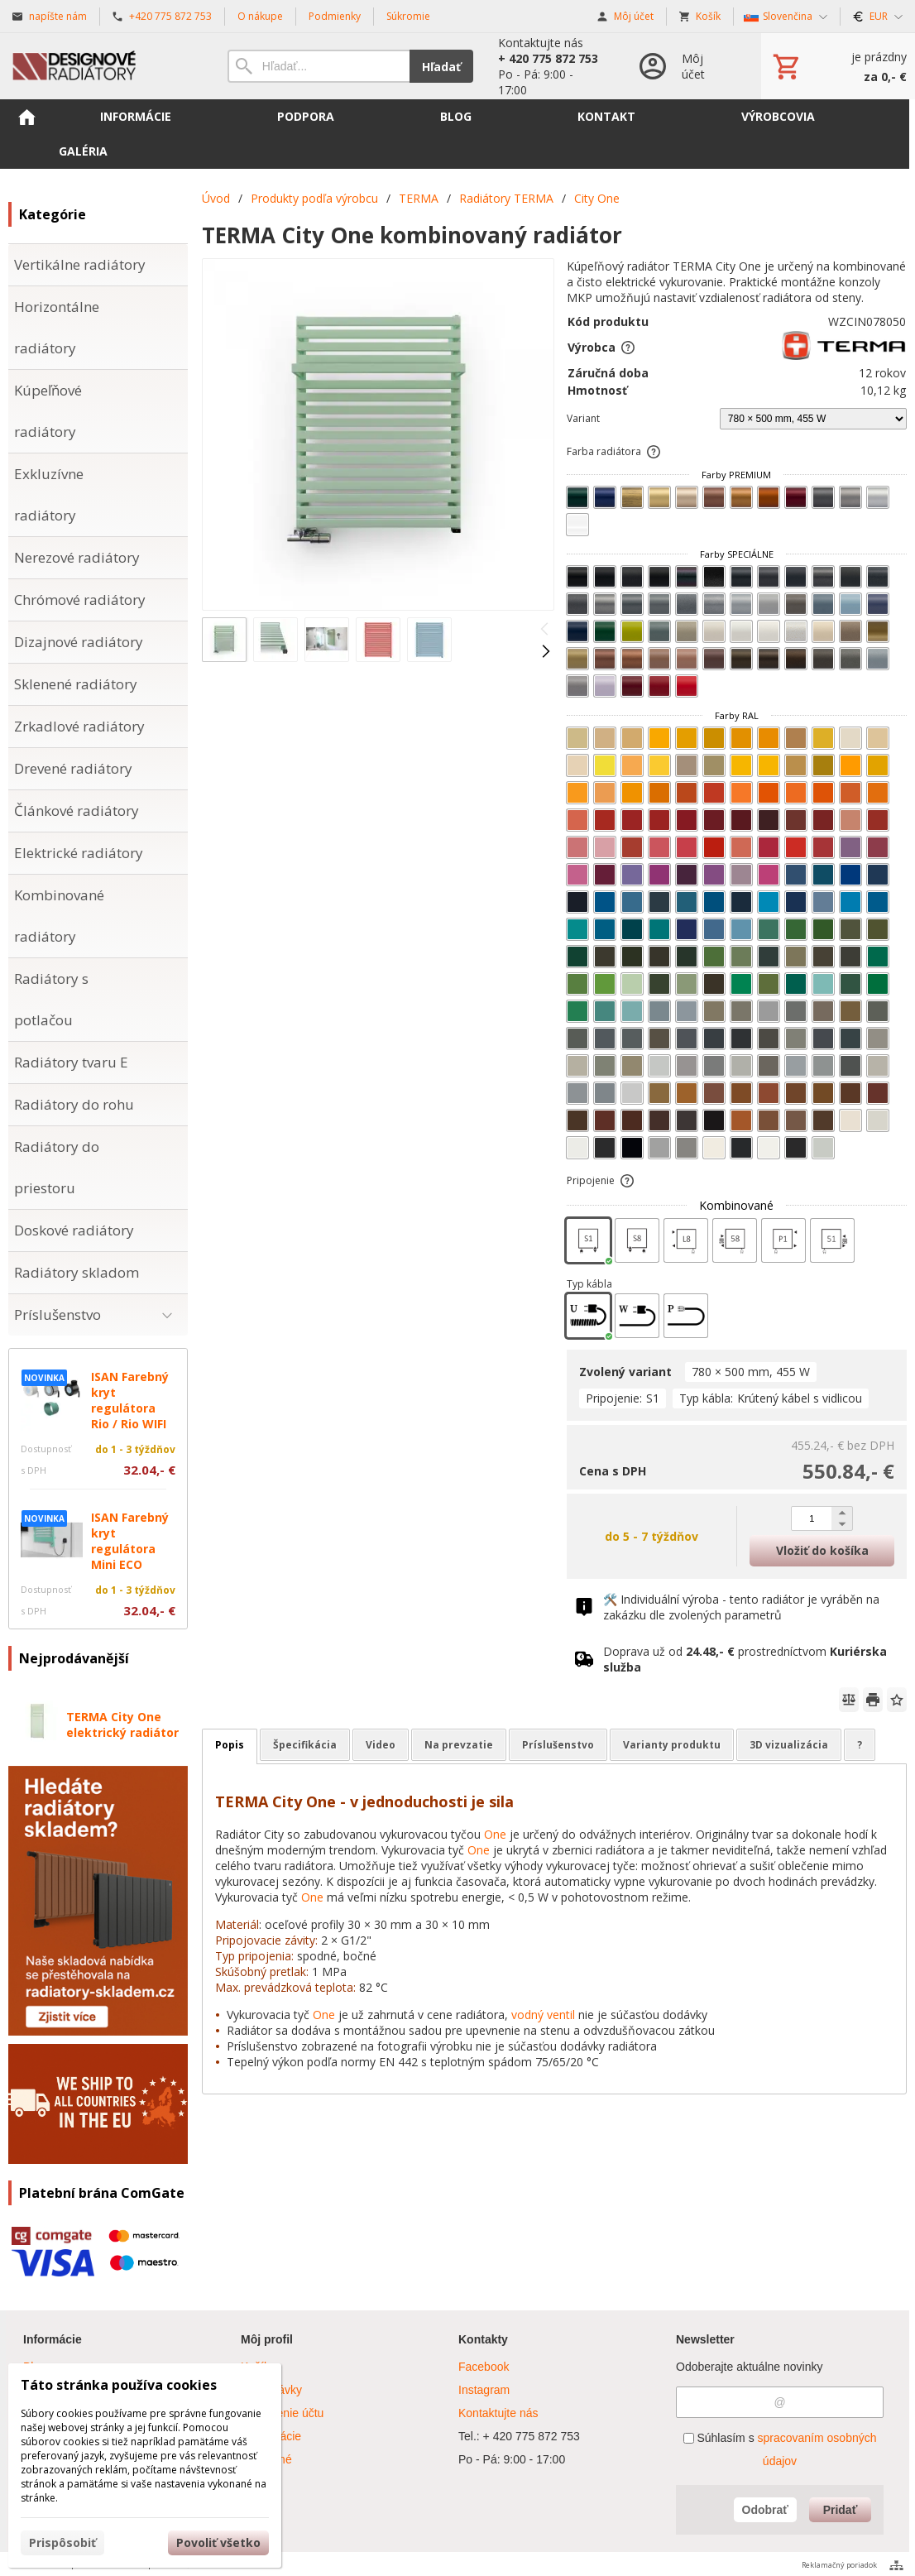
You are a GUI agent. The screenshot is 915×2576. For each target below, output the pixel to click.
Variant (583, 418)
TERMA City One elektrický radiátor (122, 1724)
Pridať (840, 2509)
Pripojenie (601, 1180)
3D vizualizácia (789, 1745)
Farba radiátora (614, 451)
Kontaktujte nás (498, 2413)
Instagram (484, 2389)
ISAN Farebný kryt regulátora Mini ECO (130, 1540)
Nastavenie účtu (282, 2413)
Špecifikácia (305, 1745)
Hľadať (441, 66)
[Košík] (838, 66)
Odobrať (765, 2509)
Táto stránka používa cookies (119, 2385)
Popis (229, 1745)
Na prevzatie (458, 1745)
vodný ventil (543, 2014)
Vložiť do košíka (822, 1550)
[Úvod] (101, 66)
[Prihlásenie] (682, 66)
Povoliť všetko (218, 2542)
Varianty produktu (672, 1745)
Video (380, 1745)
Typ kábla (589, 1284)
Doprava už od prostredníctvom (745, 1659)
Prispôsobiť (62, 2542)
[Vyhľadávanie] (319, 66)
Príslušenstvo (558, 1745)
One (495, 1834)
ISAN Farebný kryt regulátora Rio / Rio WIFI (130, 1400)
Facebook (483, 2366)
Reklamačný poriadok (839, 2564)
